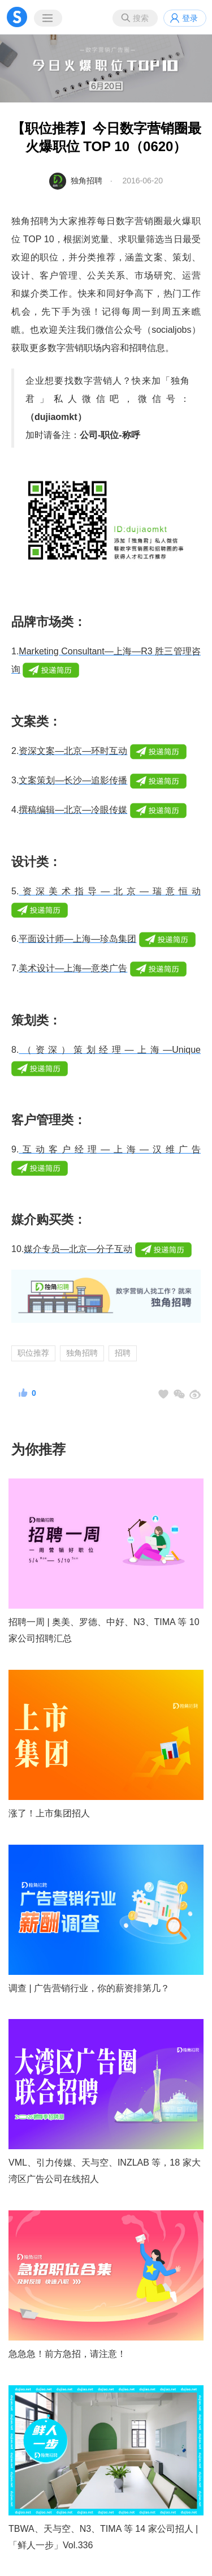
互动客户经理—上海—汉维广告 (110, 1149)
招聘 (123, 1352)
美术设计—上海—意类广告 (73, 968)
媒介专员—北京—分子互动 (78, 1249)
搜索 (141, 18)
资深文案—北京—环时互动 (73, 751)
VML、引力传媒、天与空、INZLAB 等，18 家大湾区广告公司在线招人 (104, 2171)
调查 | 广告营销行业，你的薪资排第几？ (89, 1988)
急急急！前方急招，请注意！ (67, 2354)
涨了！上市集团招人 (49, 1813)
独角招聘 (86, 180)
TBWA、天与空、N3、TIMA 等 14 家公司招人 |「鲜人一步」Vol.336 (103, 2537)
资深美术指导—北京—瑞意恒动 (110, 891)
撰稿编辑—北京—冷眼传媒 (73, 810)
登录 (190, 18)
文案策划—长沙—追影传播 (73, 780)
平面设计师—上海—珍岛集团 (77, 939)
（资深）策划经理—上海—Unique (110, 1050)
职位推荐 (33, 1352)
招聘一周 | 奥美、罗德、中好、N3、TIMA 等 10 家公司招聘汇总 (104, 1630)
